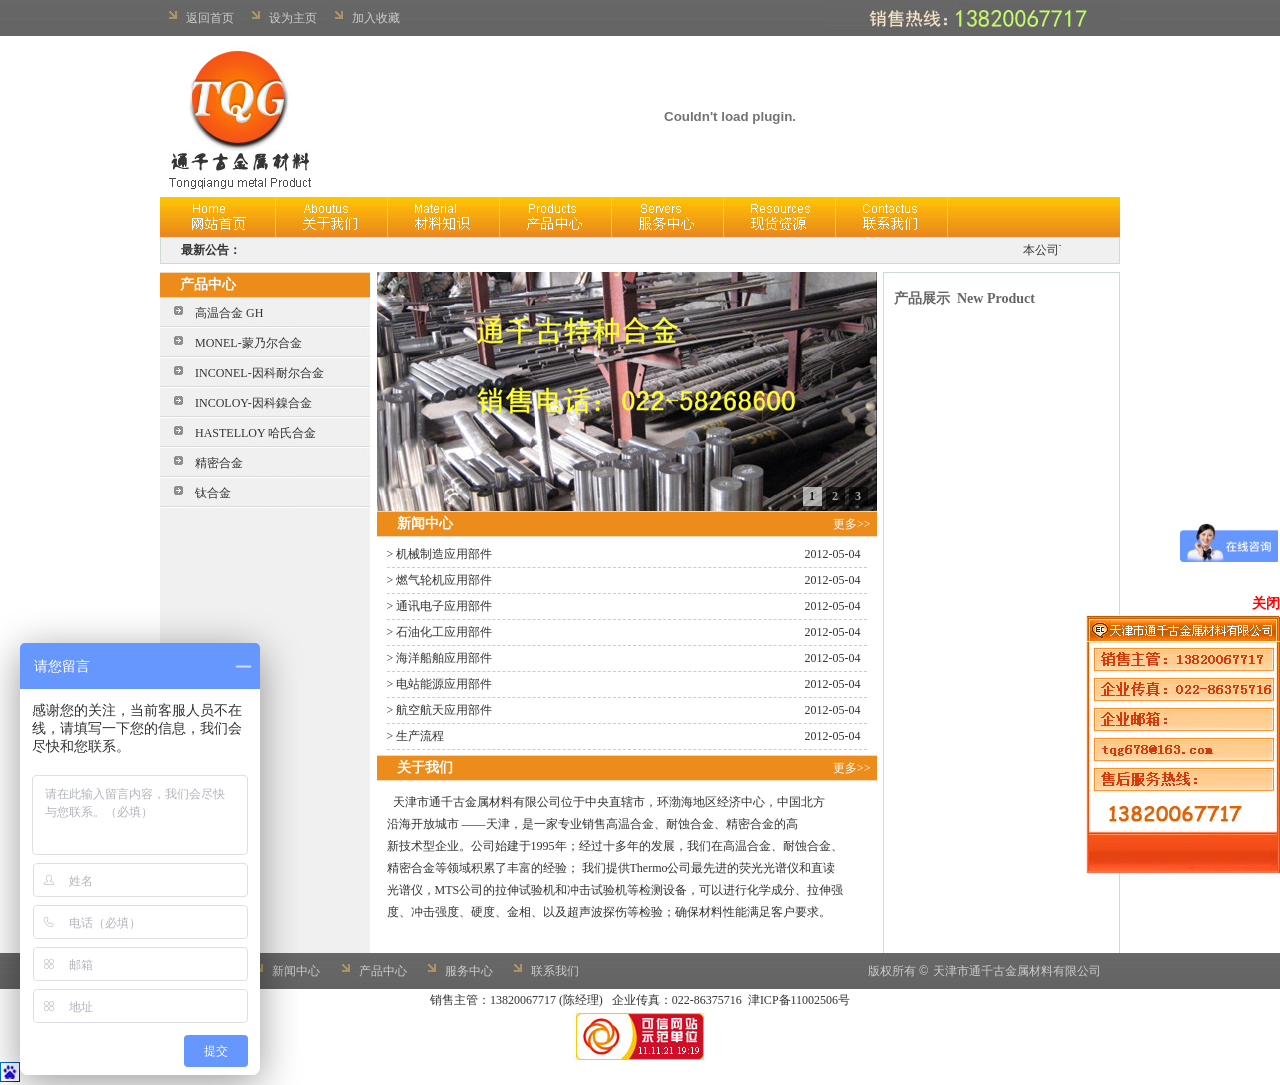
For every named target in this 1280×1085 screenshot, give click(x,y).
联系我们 (555, 971)
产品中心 (383, 971)
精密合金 (219, 463)
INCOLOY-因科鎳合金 (253, 403)
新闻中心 (296, 971)
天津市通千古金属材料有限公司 (1017, 971)
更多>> (855, 524)
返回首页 (210, 18)
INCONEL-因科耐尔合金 (259, 373)
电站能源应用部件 (444, 684)
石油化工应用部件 (444, 632)
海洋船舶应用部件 (444, 658)
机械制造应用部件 (444, 554)
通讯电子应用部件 (444, 606)
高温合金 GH (229, 313)
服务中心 (469, 971)
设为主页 (293, 18)
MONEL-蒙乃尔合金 (248, 343)
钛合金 (213, 493)
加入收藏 (376, 18)
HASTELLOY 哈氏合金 (255, 433)
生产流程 (420, 736)
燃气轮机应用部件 (444, 580)
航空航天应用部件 (444, 710)
